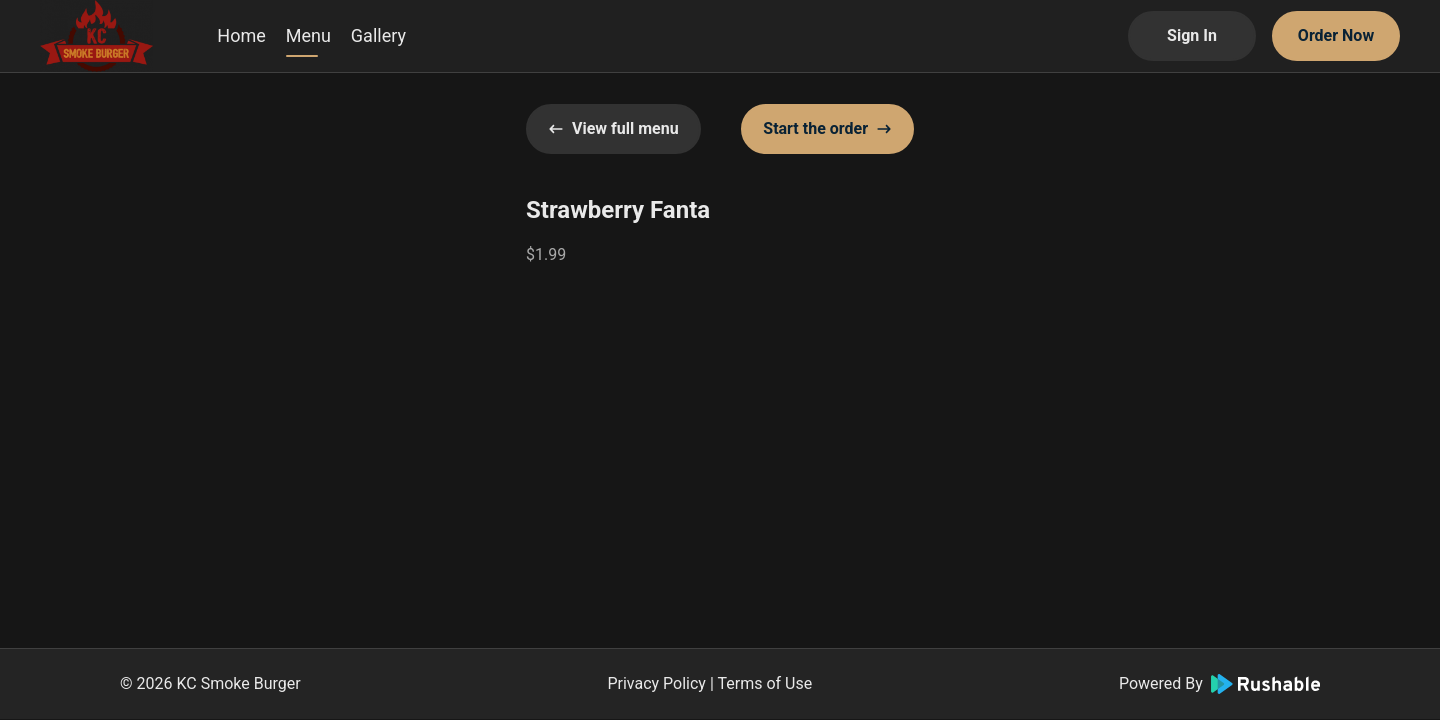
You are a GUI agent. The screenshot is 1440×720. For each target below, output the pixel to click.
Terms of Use (764, 683)
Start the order (827, 128)
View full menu (613, 128)
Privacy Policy (656, 683)
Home (241, 35)
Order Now (1336, 35)
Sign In (1192, 35)
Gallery (378, 35)
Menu (308, 35)
